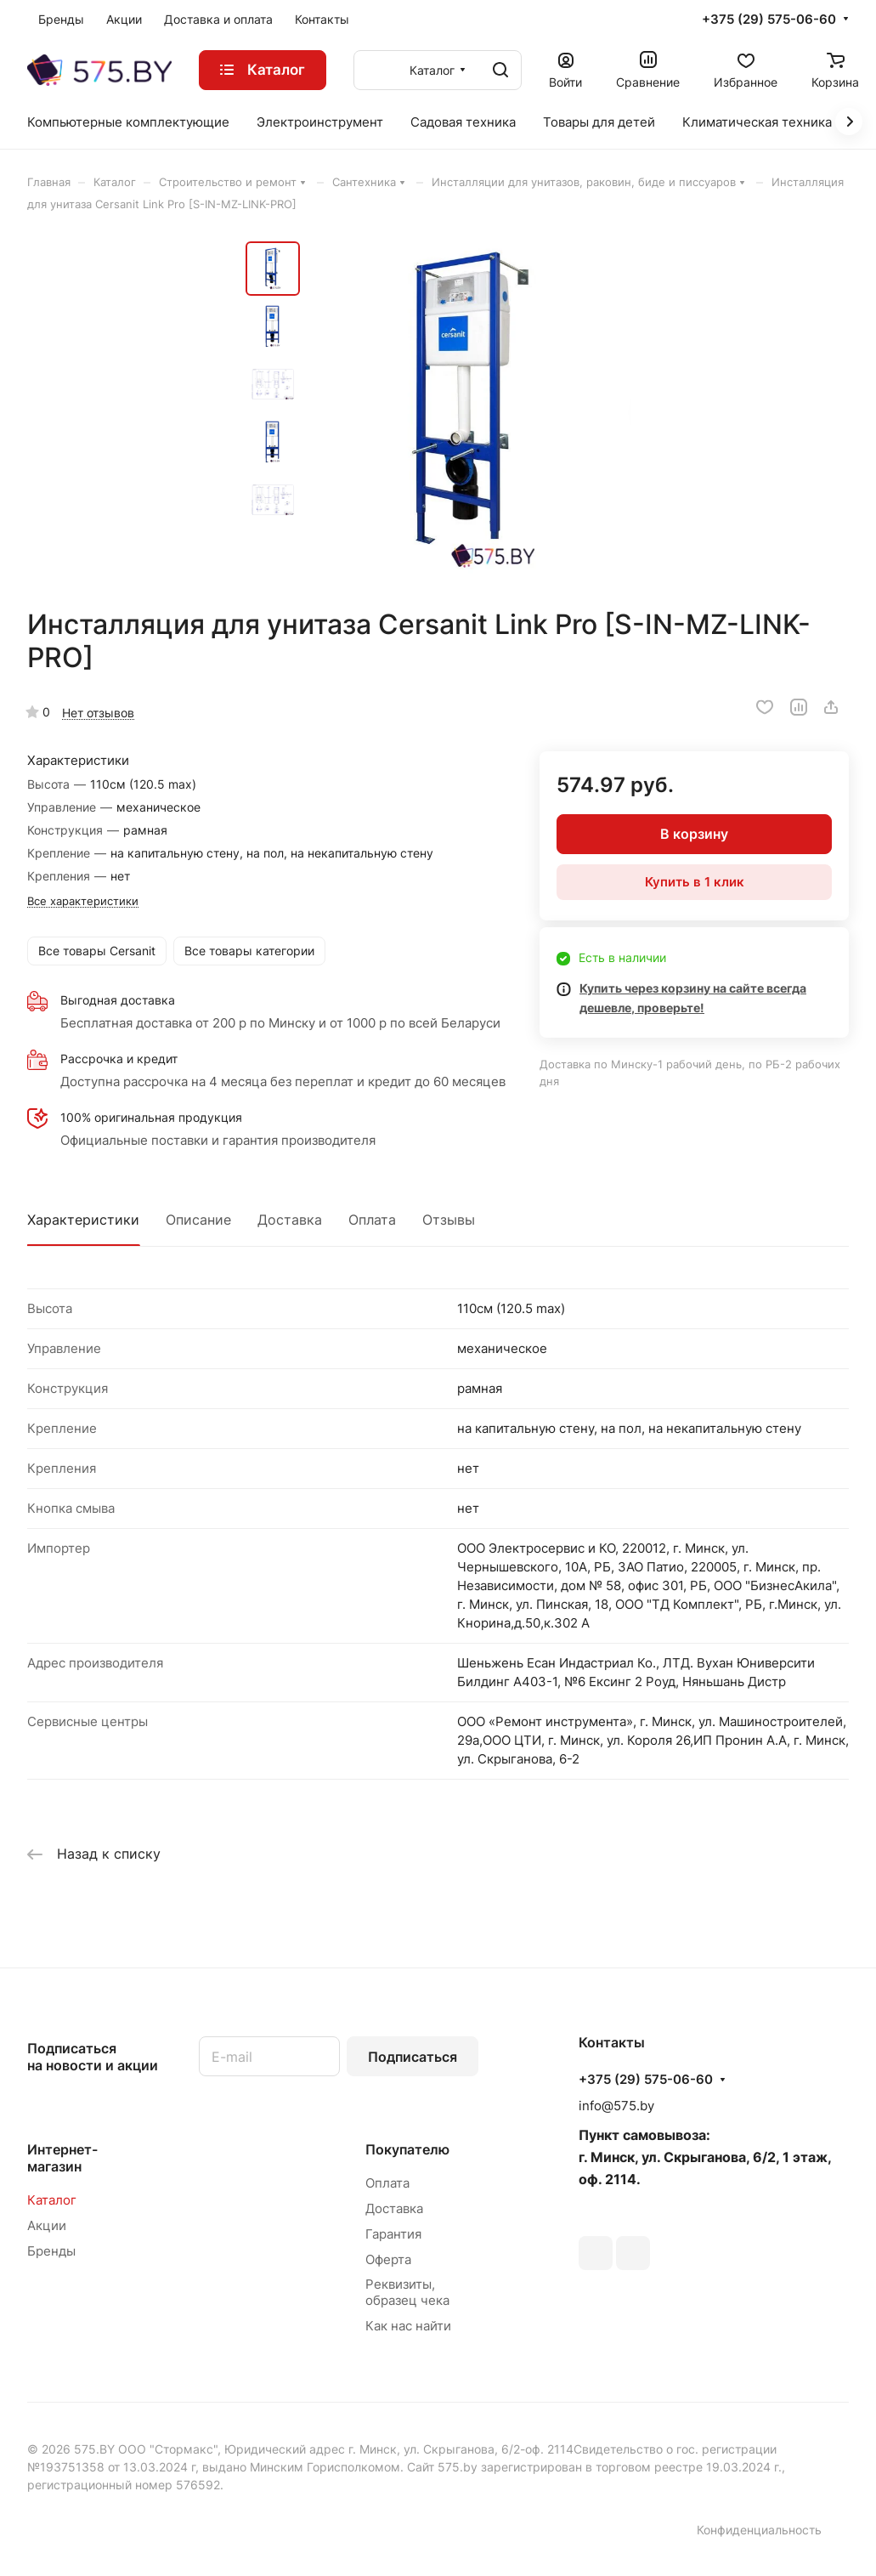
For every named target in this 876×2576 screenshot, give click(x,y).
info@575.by (616, 2106)
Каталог (51, 2200)
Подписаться (412, 2056)
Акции (46, 2225)
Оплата (372, 1219)
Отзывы (448, 1219)
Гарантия (393, 2234)
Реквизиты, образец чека (407, 2292)
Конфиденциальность (759, 2529)
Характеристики (83, 1219)
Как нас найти (408, 2326)
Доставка (289, 1219)
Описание (198, 1219)
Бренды (51, 2251)
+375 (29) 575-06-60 (769, 19)
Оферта (388, 2259)
